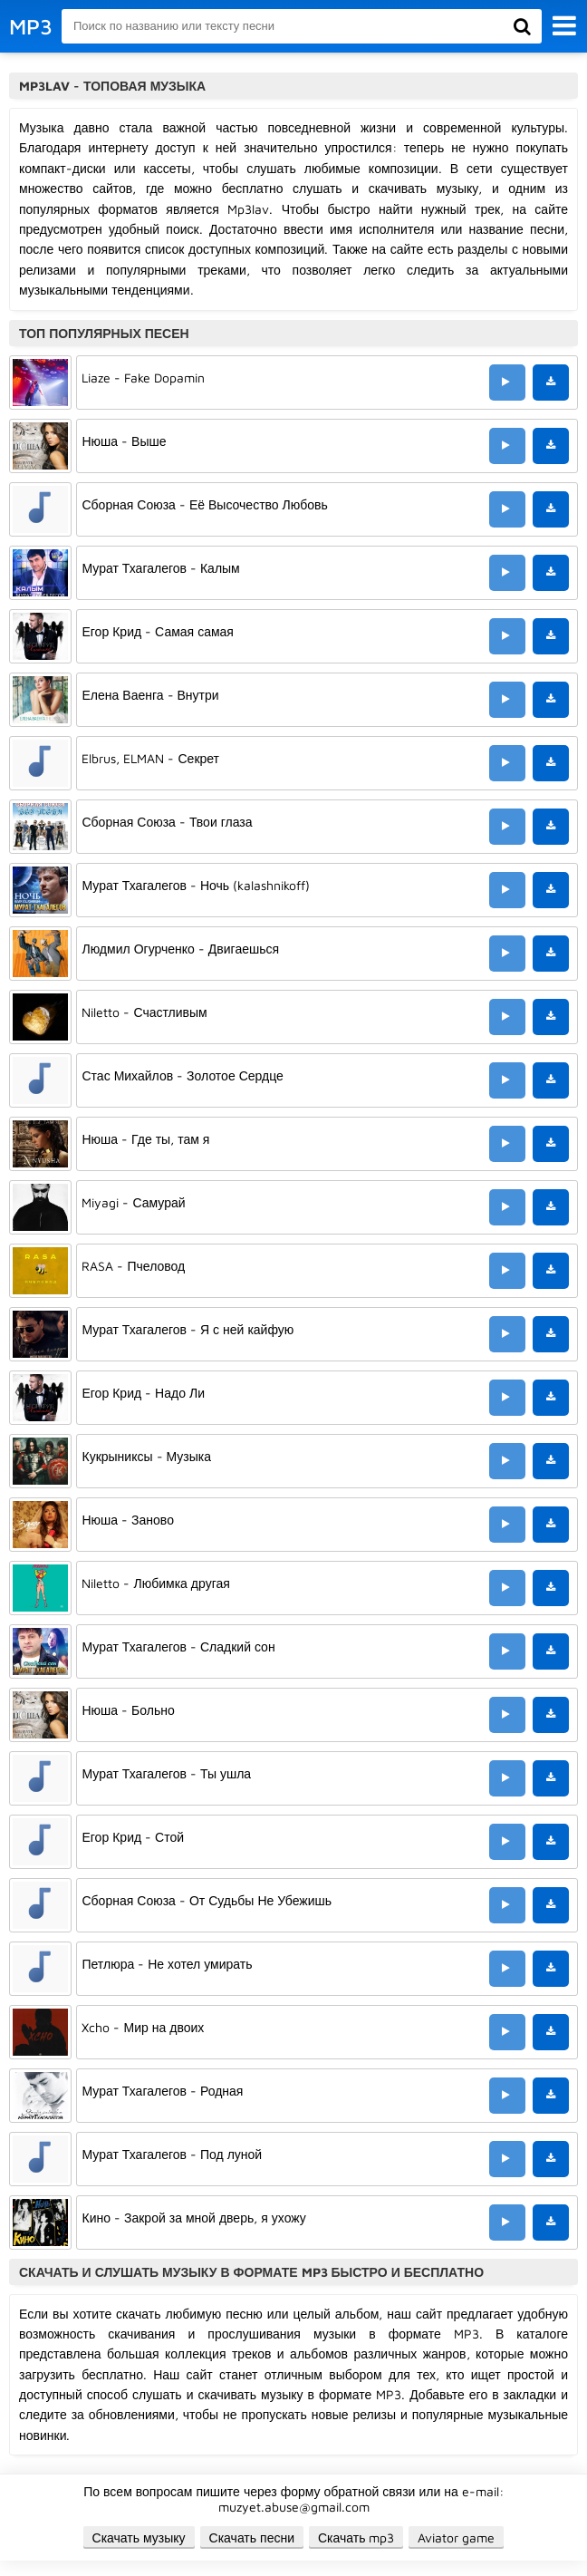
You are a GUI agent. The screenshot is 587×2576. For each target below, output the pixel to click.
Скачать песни (251, 2537)
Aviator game (456, 2537)
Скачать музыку (139, 2537)
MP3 (31, 26)
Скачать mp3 (356, 2537)
